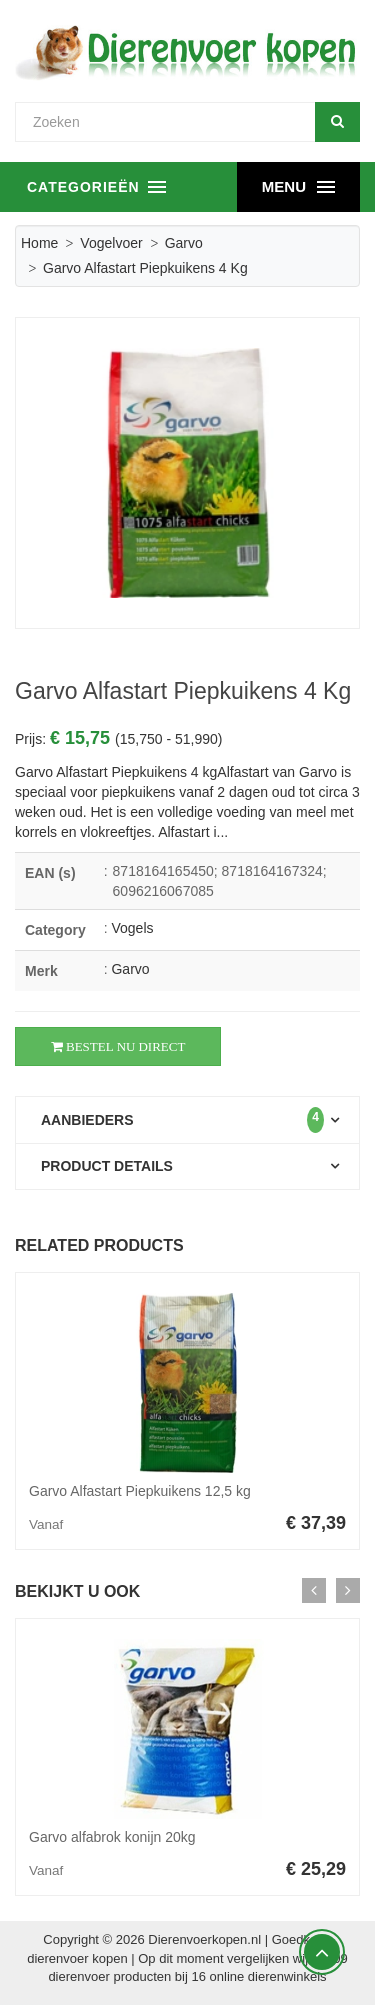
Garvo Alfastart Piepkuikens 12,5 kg (140, 1491)
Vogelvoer (111, 243)
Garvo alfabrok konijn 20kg (112, 1837)
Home (39, 243)
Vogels (132, 928)
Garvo (184, 243)
